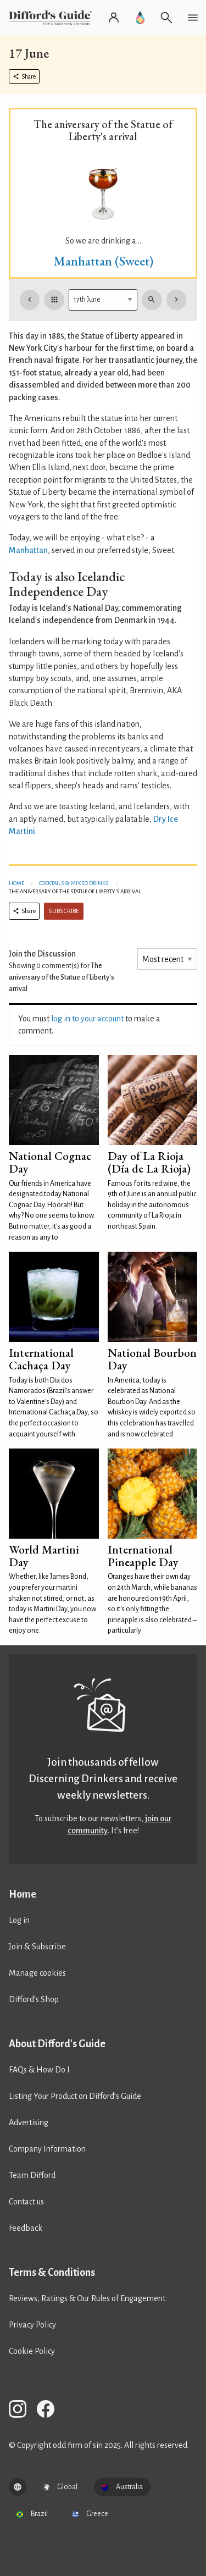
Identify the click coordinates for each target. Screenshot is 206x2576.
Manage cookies (37, 1973)
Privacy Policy (32, 2324)
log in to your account (87, 1018)
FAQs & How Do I (39, 2069)
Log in (19, 1920)
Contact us (26, 2201)
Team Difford (32, 2175)
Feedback (25, 2228)
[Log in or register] (114, 17)
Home (16, 883)
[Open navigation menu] (193, 17)
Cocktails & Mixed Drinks (73, 883)
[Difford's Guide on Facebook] (50, 2411)
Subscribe (63, 911)
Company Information (47, 2148)
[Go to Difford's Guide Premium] (140, 17)
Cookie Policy (32, 2351)
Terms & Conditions (52, 2272)
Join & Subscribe (37, 1946)
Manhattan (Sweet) (103, 260)
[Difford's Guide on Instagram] (22, 2411)
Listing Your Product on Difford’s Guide (75, 2096)
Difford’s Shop (34, 1999)
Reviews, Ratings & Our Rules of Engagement (87, 2298)
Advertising (28, 2122)
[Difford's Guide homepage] (52, 17)
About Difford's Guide (57, 2043)
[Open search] (166, 17)
